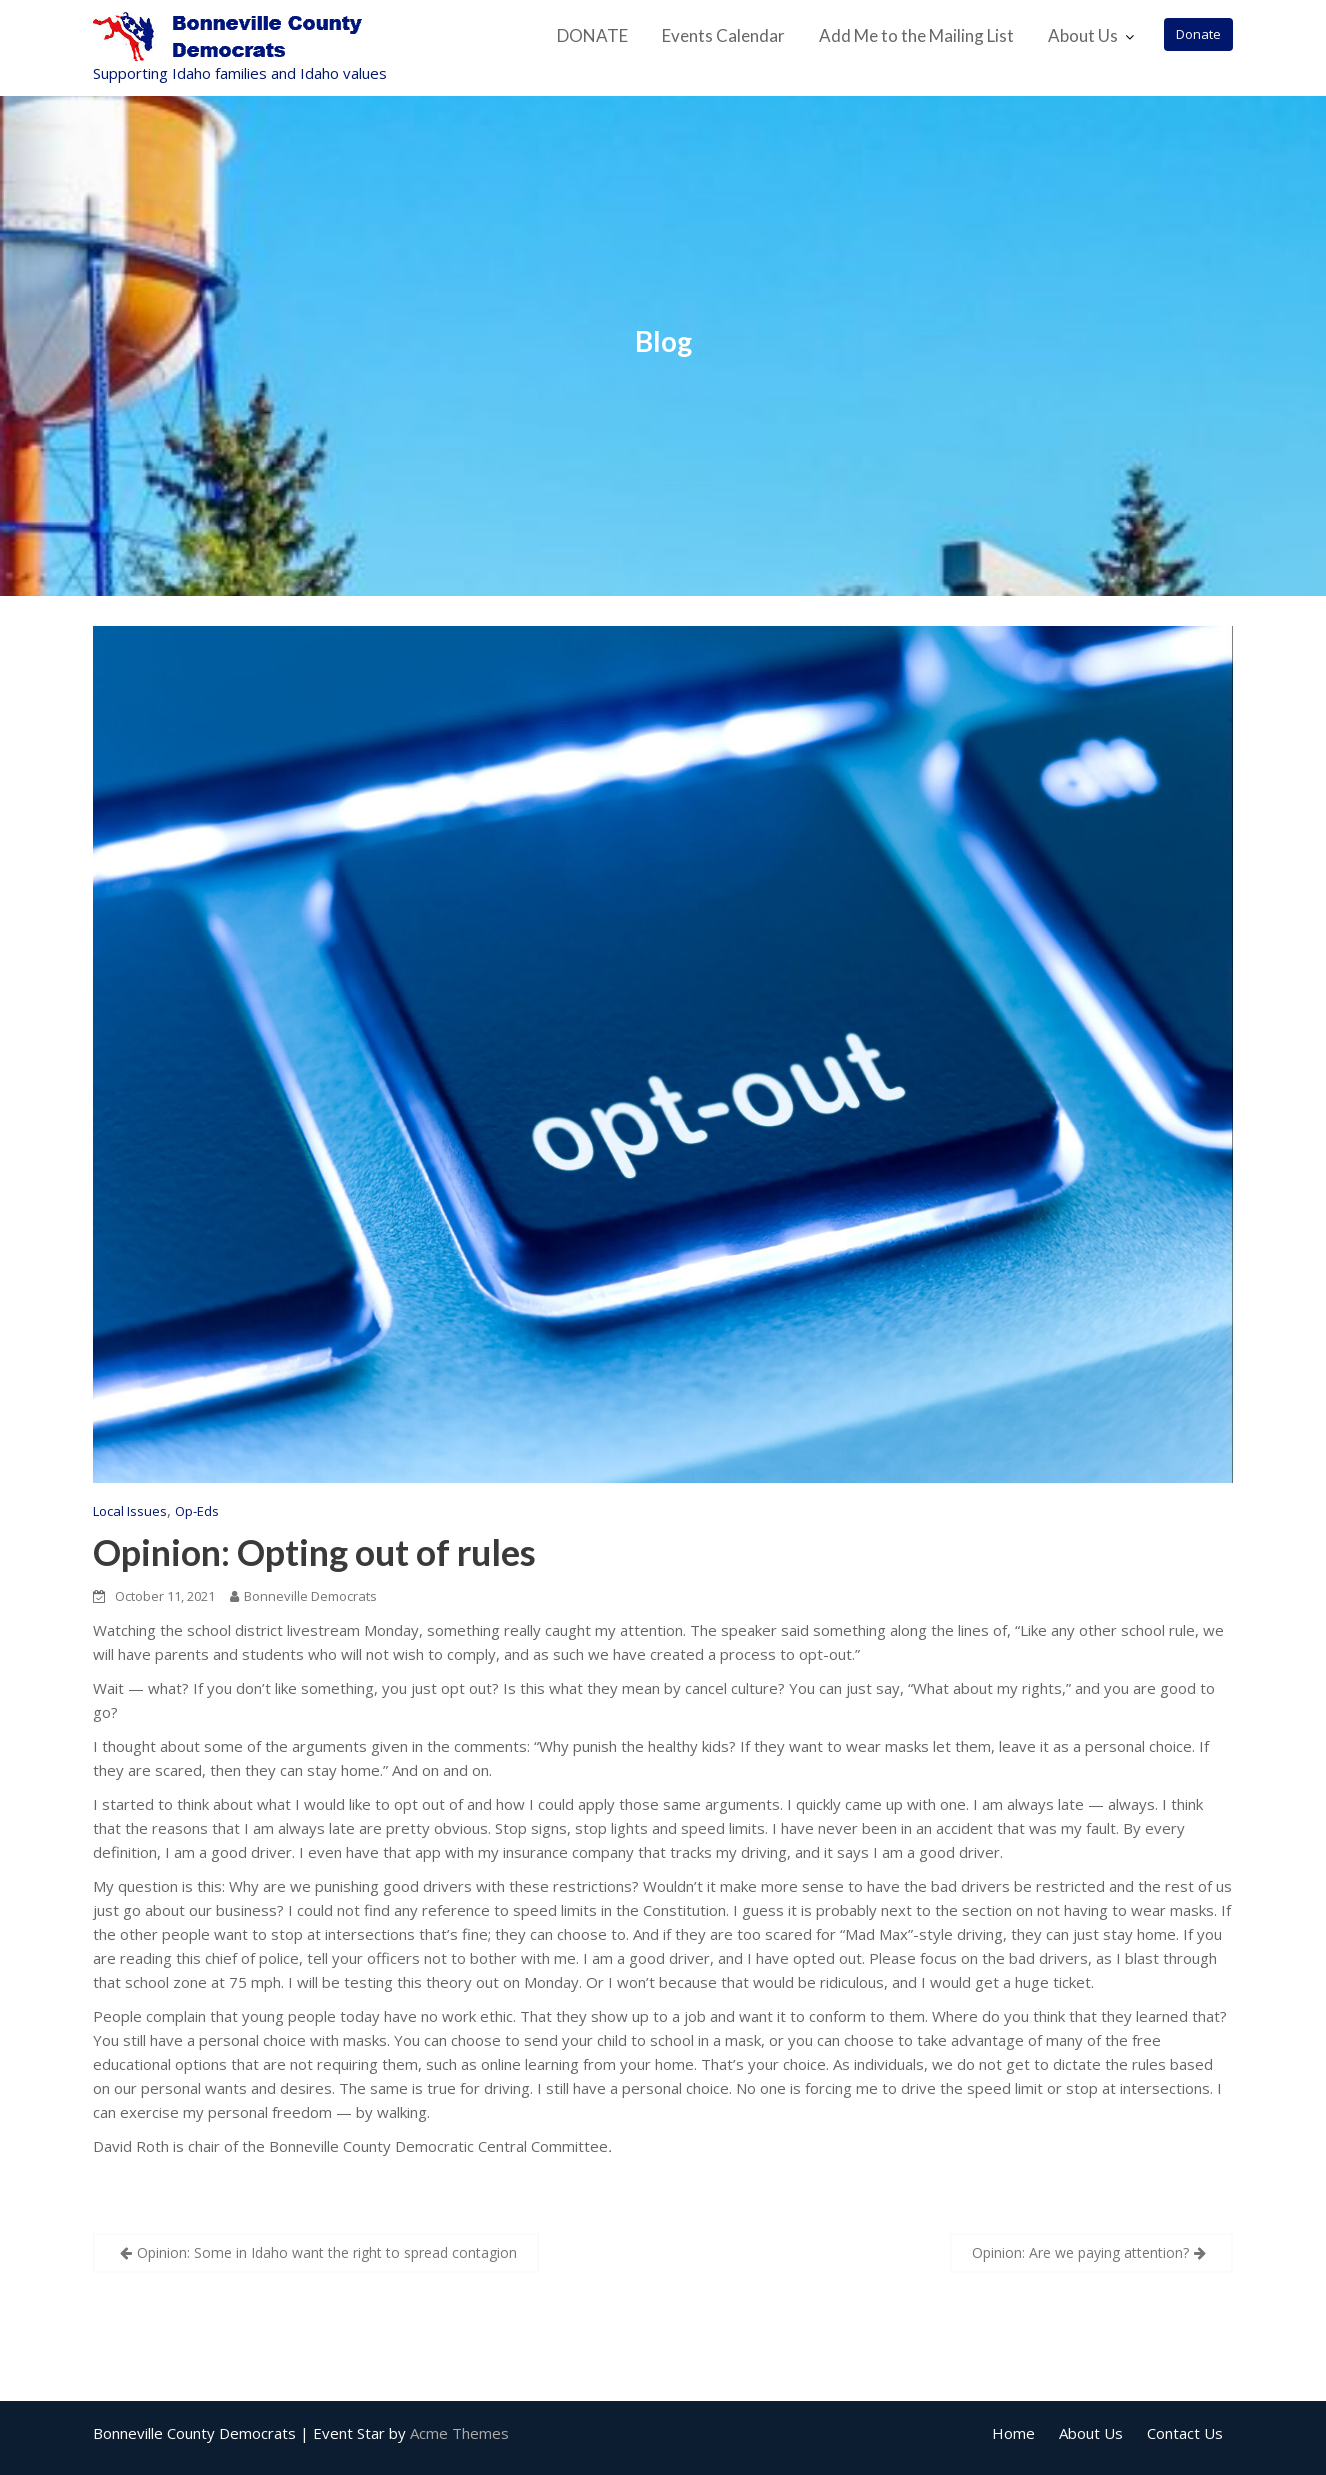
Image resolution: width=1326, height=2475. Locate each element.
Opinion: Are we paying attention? (1080, 2252)
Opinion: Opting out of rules (314, 1552)
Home (1013, 2433)
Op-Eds (197, 1511)
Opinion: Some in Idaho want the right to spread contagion (327, 2252)
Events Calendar (723, 35)
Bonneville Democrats (303, 1596)
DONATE (592, 35)
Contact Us (1185, 2433)
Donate (1198, 34)
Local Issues (130, 1511)
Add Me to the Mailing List (916, 35)
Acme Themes (459, 2433)
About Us (1083, 35)
